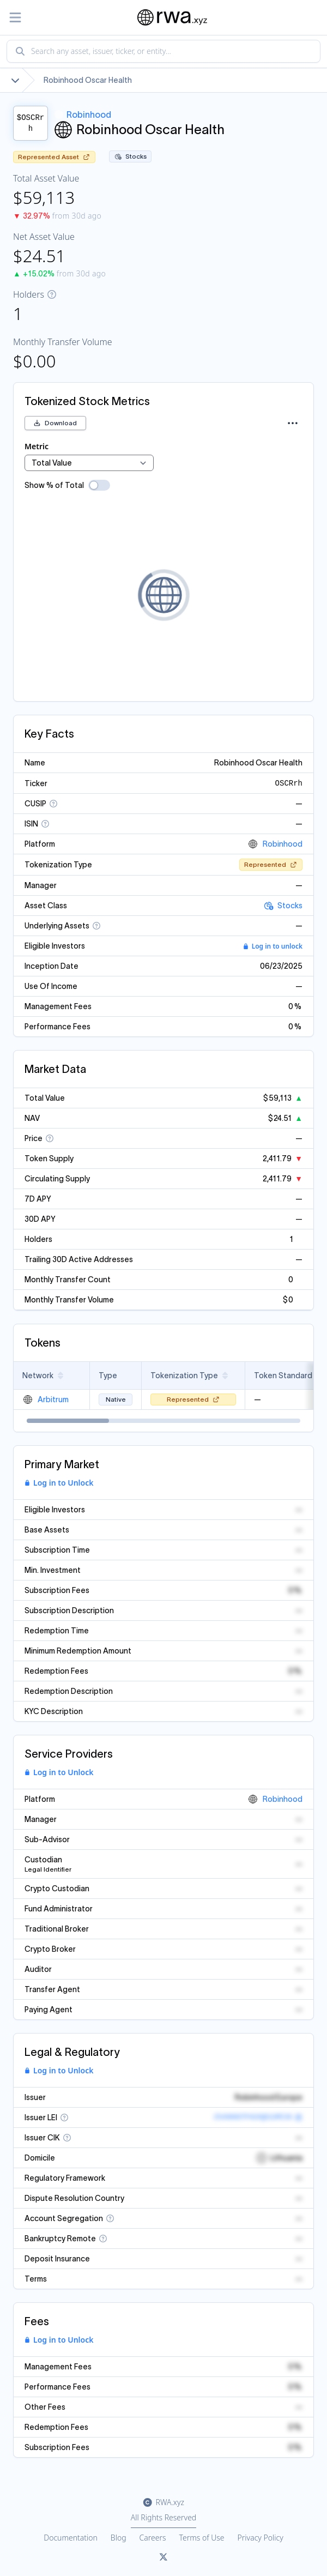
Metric (37, 446)
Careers (153, 2537)
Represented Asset (54, 156)
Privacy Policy (260, 2537)
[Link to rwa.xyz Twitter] (163, 2557)
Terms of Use (202, 2537)
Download (55, 422)
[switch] (99, 485)
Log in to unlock (272, 946)
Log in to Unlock (59, 1482)
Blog (118, 2537)
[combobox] (163, 51)
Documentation (71, 2537)
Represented (271, 864)
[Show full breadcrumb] (15, 80)
